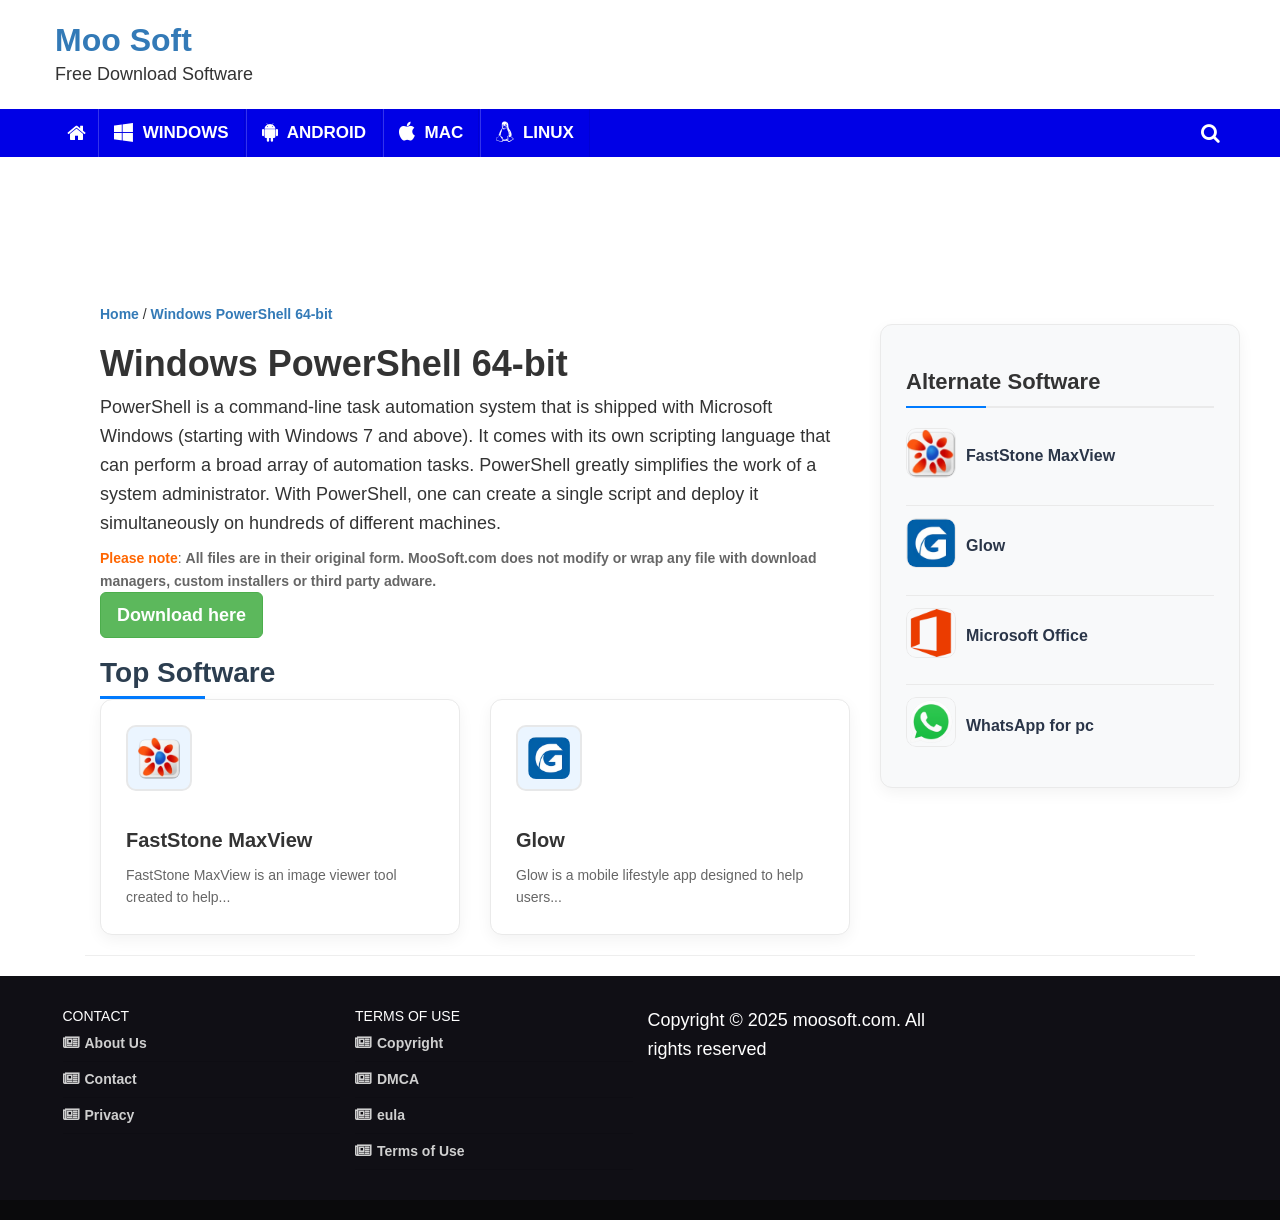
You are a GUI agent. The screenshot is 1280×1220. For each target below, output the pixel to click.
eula (391, 1115)
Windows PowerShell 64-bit (242, 314)
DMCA (398, 1079)
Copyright (410, 1043)
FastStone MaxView (219, 840)
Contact (111, 1079)
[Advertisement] (575, 238)
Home (119, 314)
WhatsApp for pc (1030, 725)
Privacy (110, 1115)
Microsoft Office (1027, 635)
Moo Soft (123, 40)
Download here (181, 615)
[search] (1210, 133)
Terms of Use (421, 1151)
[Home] (76, 133)
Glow (540, 840)
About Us (116, 1043)
